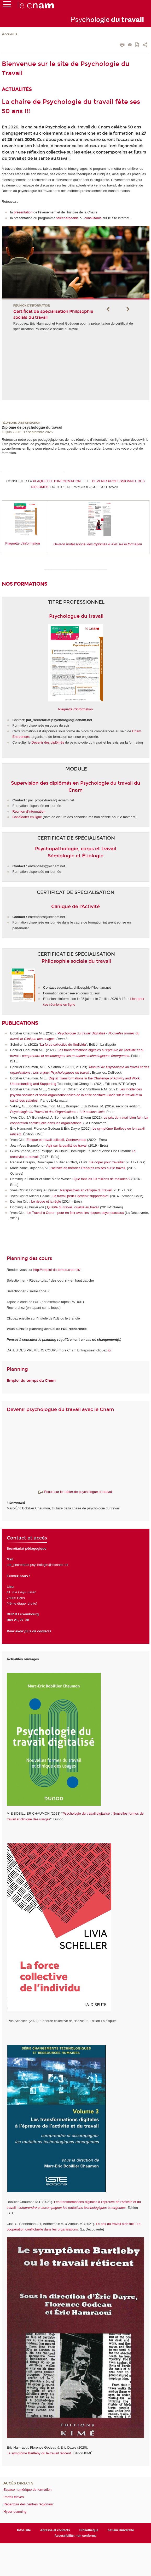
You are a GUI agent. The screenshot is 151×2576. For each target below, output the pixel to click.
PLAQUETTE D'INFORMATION (57, 481)
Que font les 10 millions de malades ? (102, 1179)
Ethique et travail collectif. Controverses (56, 1140)
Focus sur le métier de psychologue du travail (75, 1492)
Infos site (24, 2530)
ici (109, 1350)
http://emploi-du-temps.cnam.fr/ (56, 1270)
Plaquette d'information (23, 543)
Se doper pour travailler (107, 1162)
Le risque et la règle (46, 1201)
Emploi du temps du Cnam (31, 1380)
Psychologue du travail (76, 616)
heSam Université (121, 2530)
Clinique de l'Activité (75, 906)
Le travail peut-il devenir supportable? (81, 1196)
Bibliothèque (88, 2530)
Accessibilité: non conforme (76, 2536)
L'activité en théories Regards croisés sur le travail (87, 1168)
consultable (93, 218)
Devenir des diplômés (47, 742)
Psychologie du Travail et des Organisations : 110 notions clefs (57, 1112)
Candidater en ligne (27, 817)
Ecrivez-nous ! (18, 1576)
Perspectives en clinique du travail (86, 1190)
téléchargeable (68, 218)
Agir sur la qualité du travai (65, 1145)
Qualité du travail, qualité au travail (73, 1207)
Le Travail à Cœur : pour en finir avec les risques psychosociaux (75, 1213)
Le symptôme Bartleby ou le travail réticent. (39, 2453)
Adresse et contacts (55, 2530)
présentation (23, 212)
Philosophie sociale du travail (76, 961)
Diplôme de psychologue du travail (32, 427)
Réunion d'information (29, 811)
